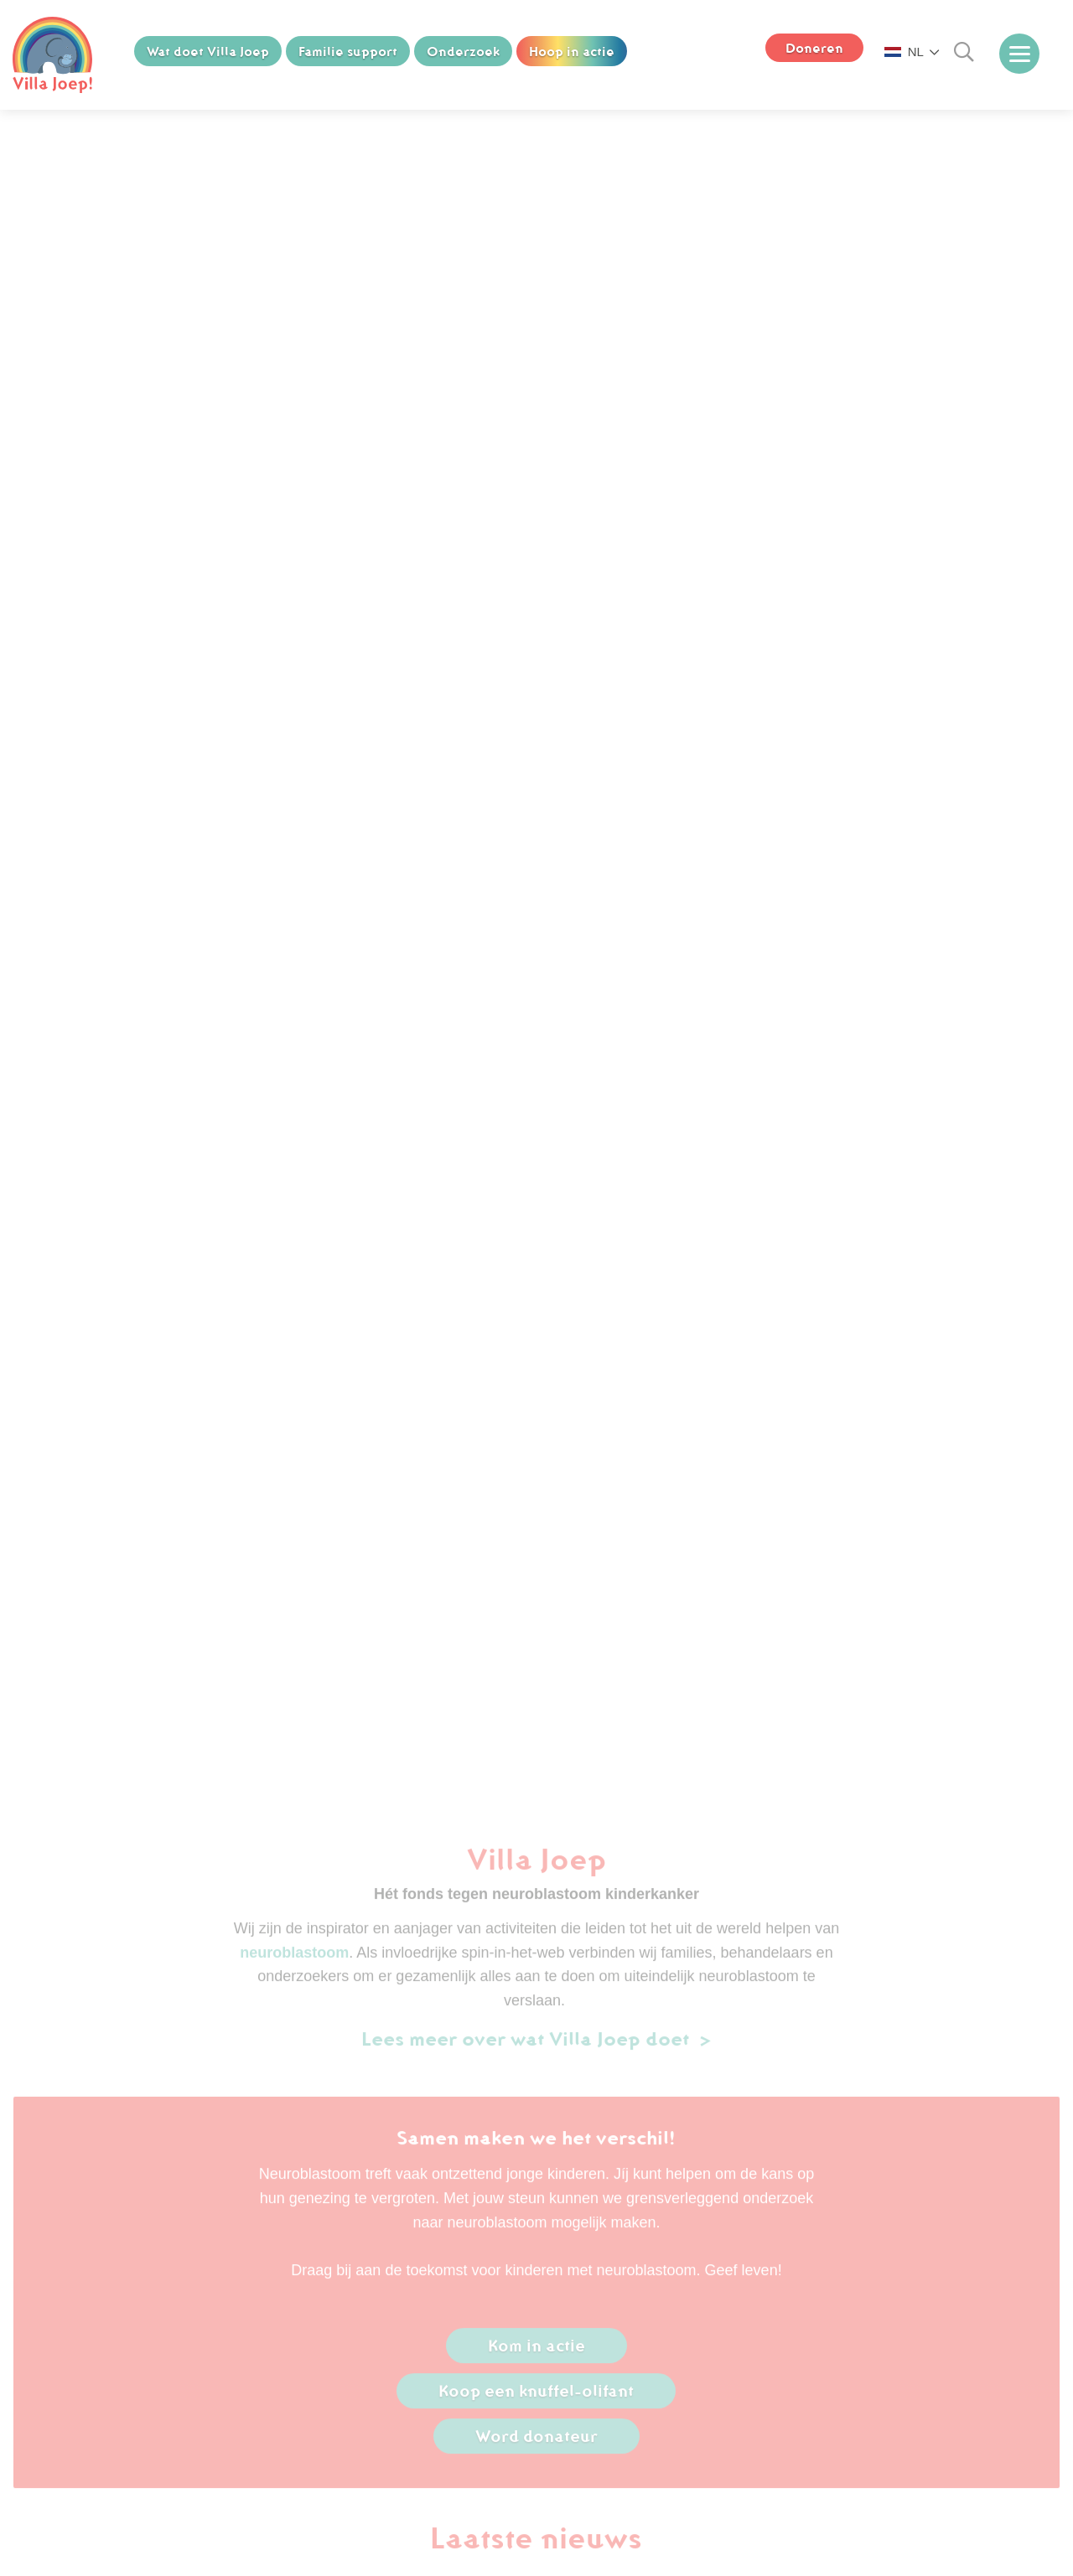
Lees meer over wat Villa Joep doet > (536, 2045)
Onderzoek (463, 51)
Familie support (347, 51)
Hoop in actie (571, 51)
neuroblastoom (294, 1959)
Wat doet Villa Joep (208, 51)
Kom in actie (536, 2352)
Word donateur (536, 2443)
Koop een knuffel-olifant (536, 2397)
